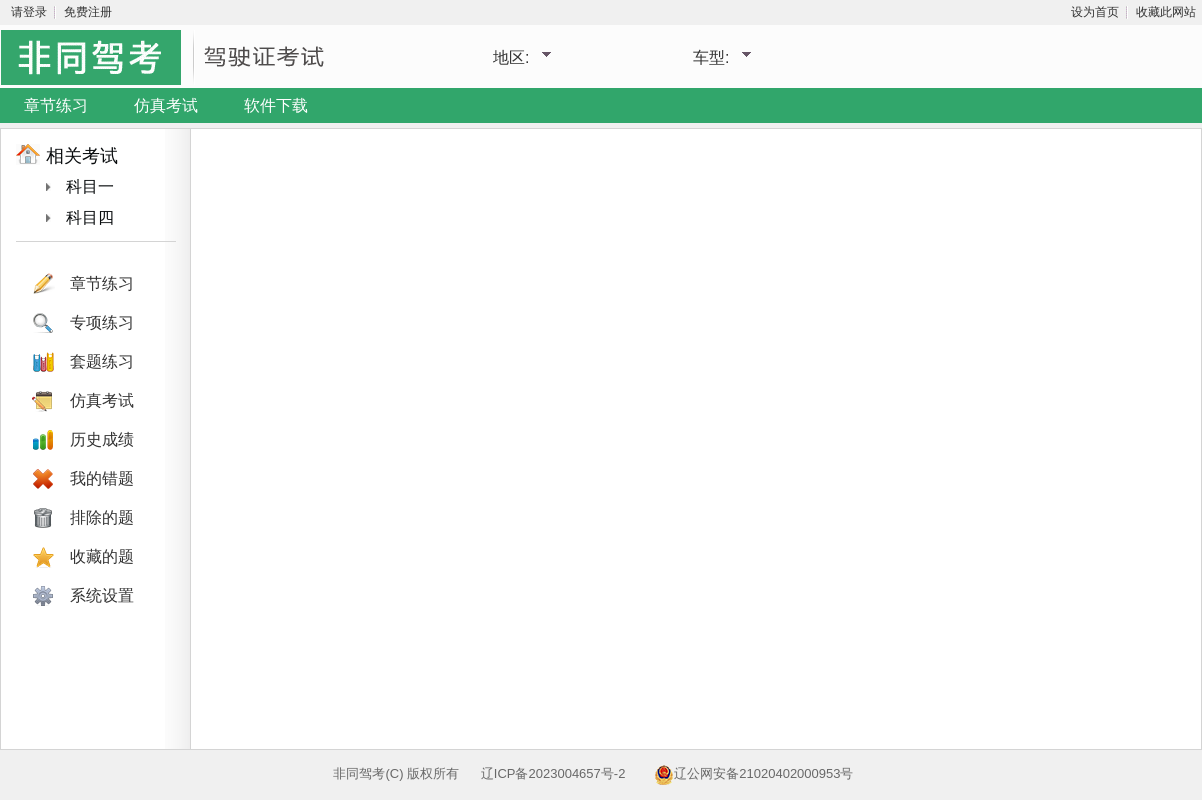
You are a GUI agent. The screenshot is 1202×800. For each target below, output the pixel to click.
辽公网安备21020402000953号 (763, 773)
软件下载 (276, 105)
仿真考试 (166, 105)
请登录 (29, 12)
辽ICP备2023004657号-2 (553, 773)
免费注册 (88, 12)
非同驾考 (359, 773)
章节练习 (56, 105)
